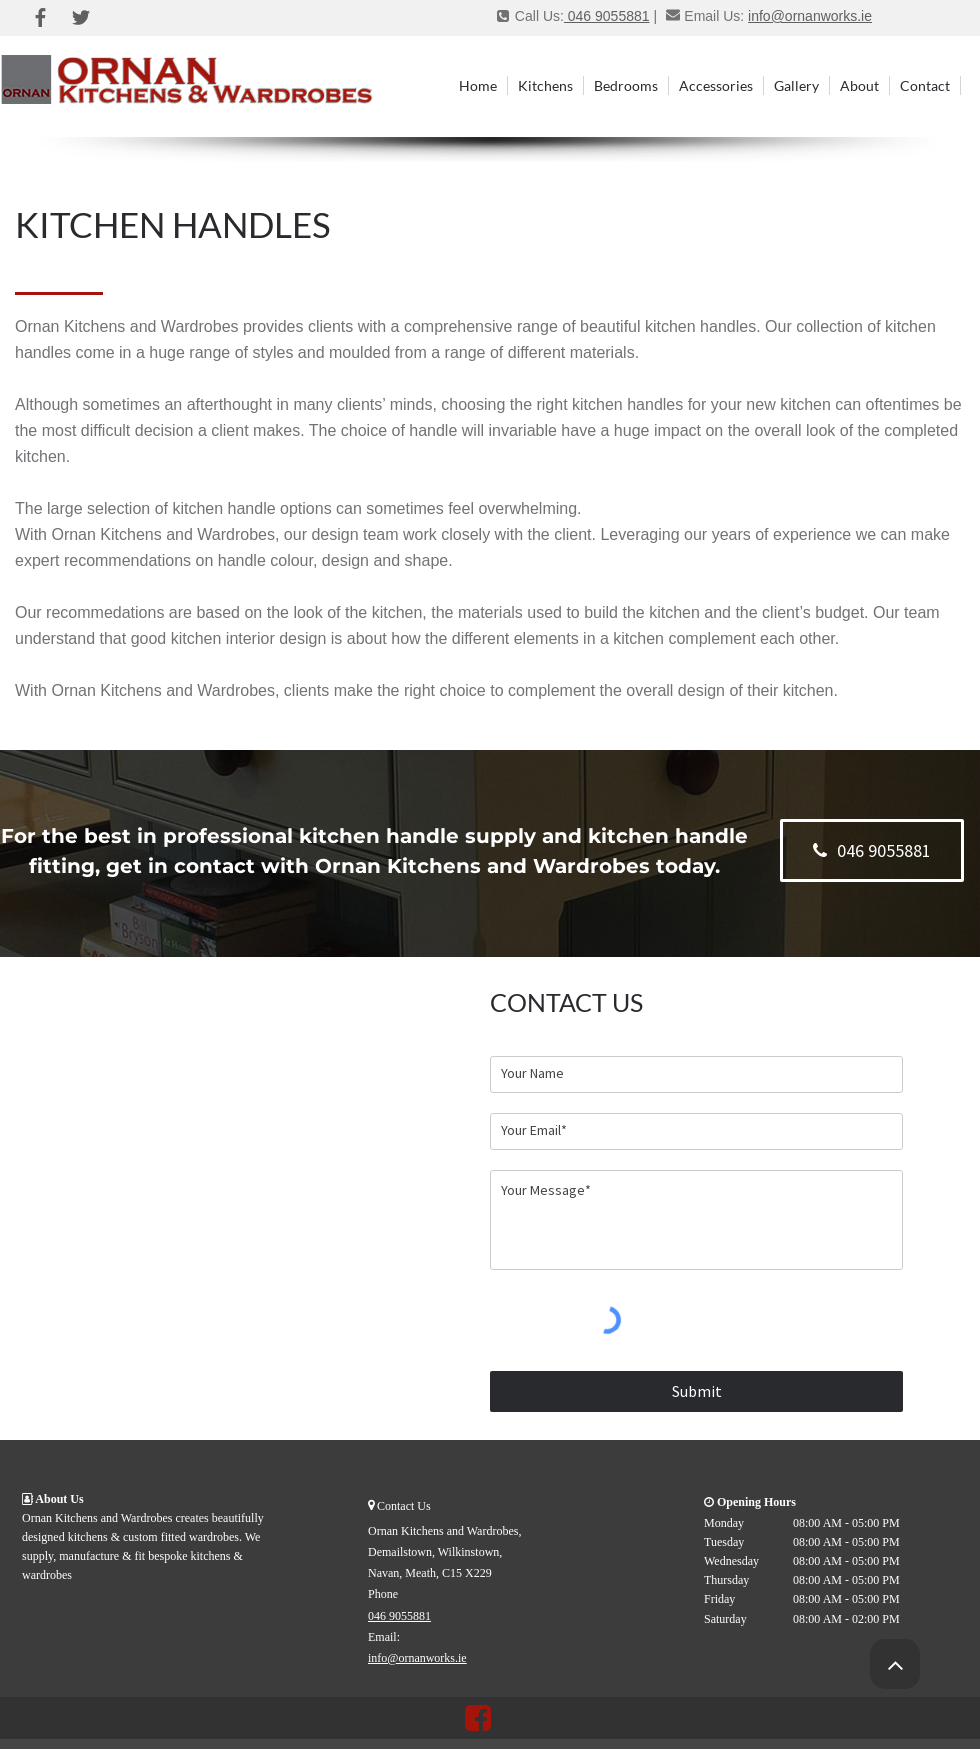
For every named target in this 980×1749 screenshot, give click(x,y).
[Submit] (696, 1391)
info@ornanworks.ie (810, 16)
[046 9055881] (872, 850)
